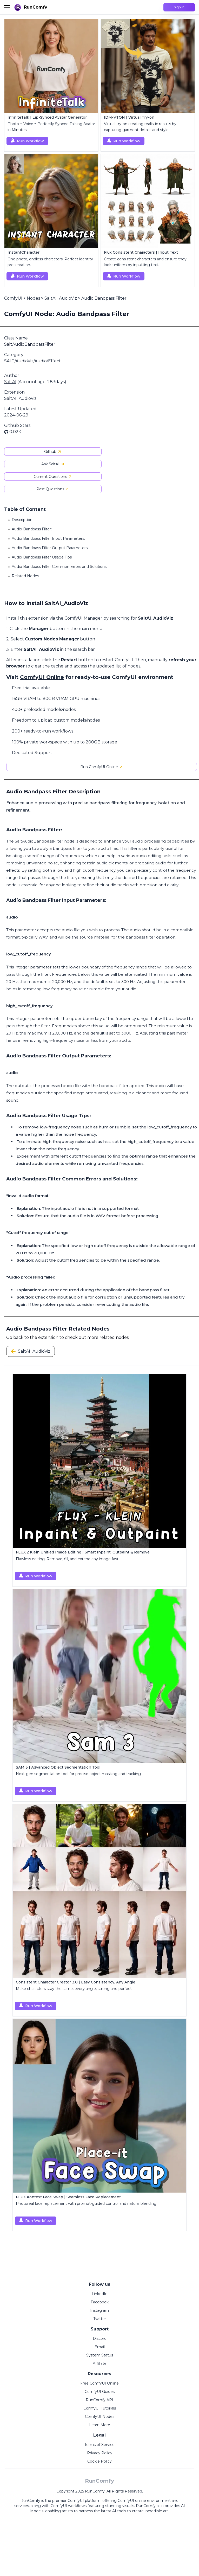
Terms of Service (99, 2444)
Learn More (99, 2425)
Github (53, 451)
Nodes (33, 298)
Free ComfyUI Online (99, 2383)
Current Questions (53, 476)
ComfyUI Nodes (99, 2416)
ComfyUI (13, 298)
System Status (99, 2355)
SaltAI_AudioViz (60, 298)
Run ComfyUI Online (101, 767)
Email (100, 2346)
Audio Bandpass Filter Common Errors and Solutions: (59, 566)
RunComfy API (99, 2400)
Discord (100, 2338)
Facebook (100, 2302)
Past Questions (52, 489)
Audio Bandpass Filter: (32, 529)
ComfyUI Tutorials (99, 2408)
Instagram (99, 2310)
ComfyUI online (132, 2500)
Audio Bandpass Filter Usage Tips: (42, 557)
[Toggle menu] (6, 7)
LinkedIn (100, 2293)
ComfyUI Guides (100, 2391)
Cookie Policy (99, 2461)
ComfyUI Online (42, 677)
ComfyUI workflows (69, 2505)
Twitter (99, 2318)
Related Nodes (25, 576)
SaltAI (10, 381)
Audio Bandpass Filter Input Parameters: (48, 538)
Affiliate (100, 2363)
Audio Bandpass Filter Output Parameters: (50, 547)
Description (22, 519)
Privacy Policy (99, 2453)
